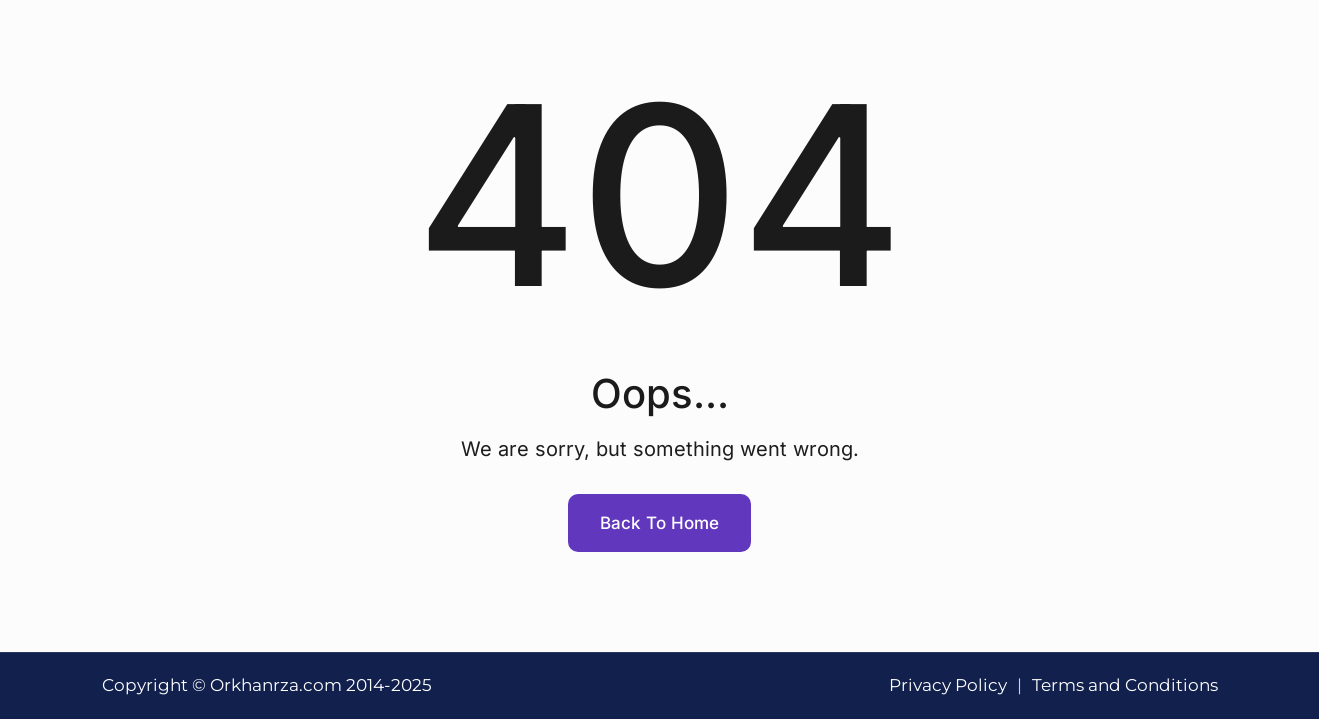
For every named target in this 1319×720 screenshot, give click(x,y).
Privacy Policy (948, 685)
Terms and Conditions (1125, 685)
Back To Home (659, 523)
